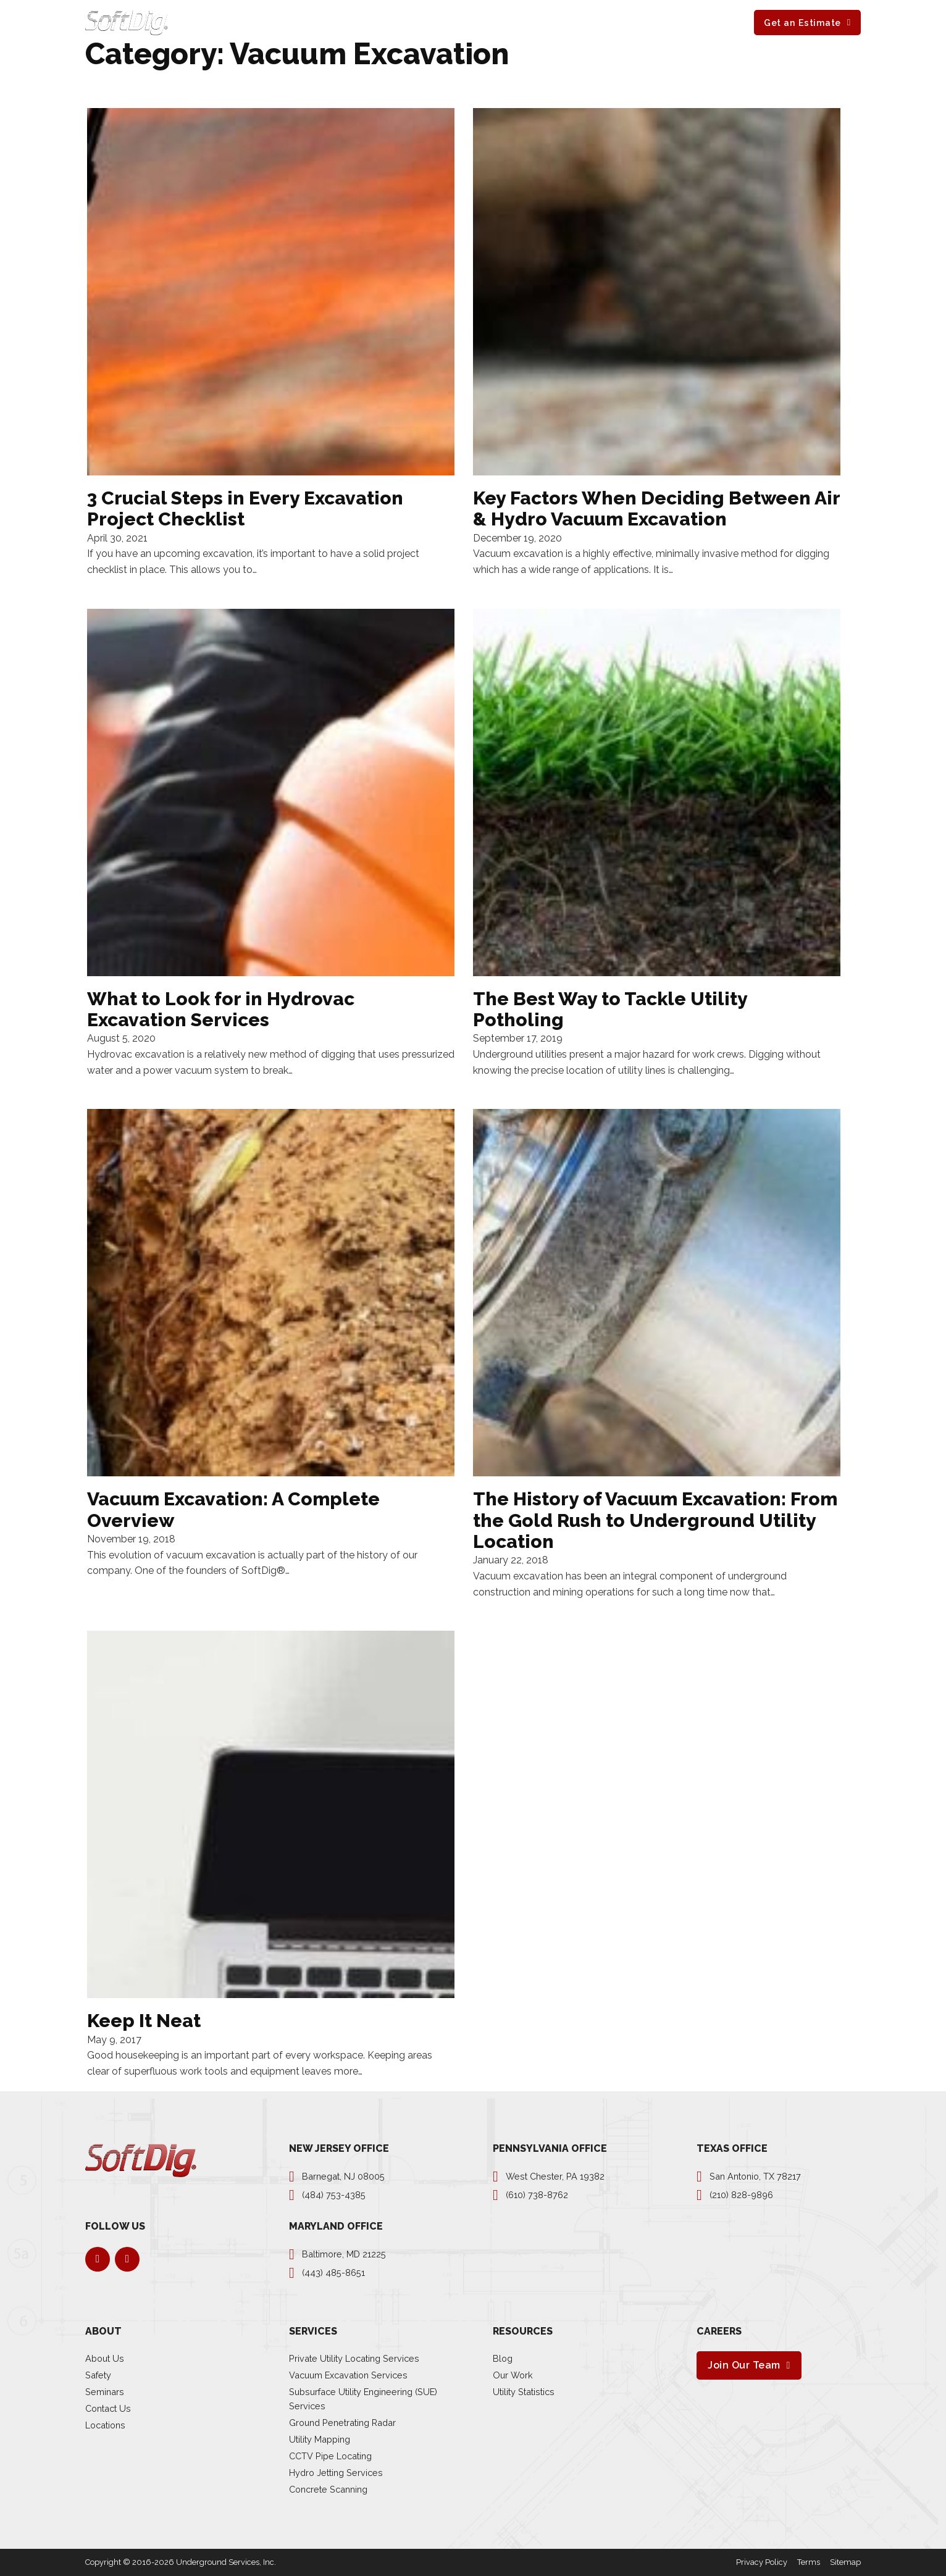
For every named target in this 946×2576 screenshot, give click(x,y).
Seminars (104, 2391)
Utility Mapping (319, 2439)
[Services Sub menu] (399, 22)
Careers (574, 22)
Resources (502, 22)
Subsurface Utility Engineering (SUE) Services (363, 2398)
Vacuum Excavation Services (348, 2375)
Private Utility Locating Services (354, 2358)
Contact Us (108, 2408)
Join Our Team (744, 2365)
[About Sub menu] (456, 22)
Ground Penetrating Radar (342, 2422)
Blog (503, 2358)
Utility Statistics (524, 2391)
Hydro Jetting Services (336, 2472)
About (434, 22)
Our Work (513, 2375)
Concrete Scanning (328, 2489)
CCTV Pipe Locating (330, 2456)
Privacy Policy (761, 2562)
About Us (104, 2358)
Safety (98, 2375)
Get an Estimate (802, 22)
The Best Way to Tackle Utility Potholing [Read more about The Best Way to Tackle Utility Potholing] (610, 1009)
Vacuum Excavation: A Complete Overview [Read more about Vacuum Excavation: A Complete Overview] (233, 1509)
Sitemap (845, 2562)
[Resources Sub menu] (535, 22)
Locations (105, 2425)
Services (372, 22)
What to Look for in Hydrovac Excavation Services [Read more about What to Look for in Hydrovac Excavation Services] (220, 1009)
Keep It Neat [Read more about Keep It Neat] (144, 2020)
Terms (808, 2562)
